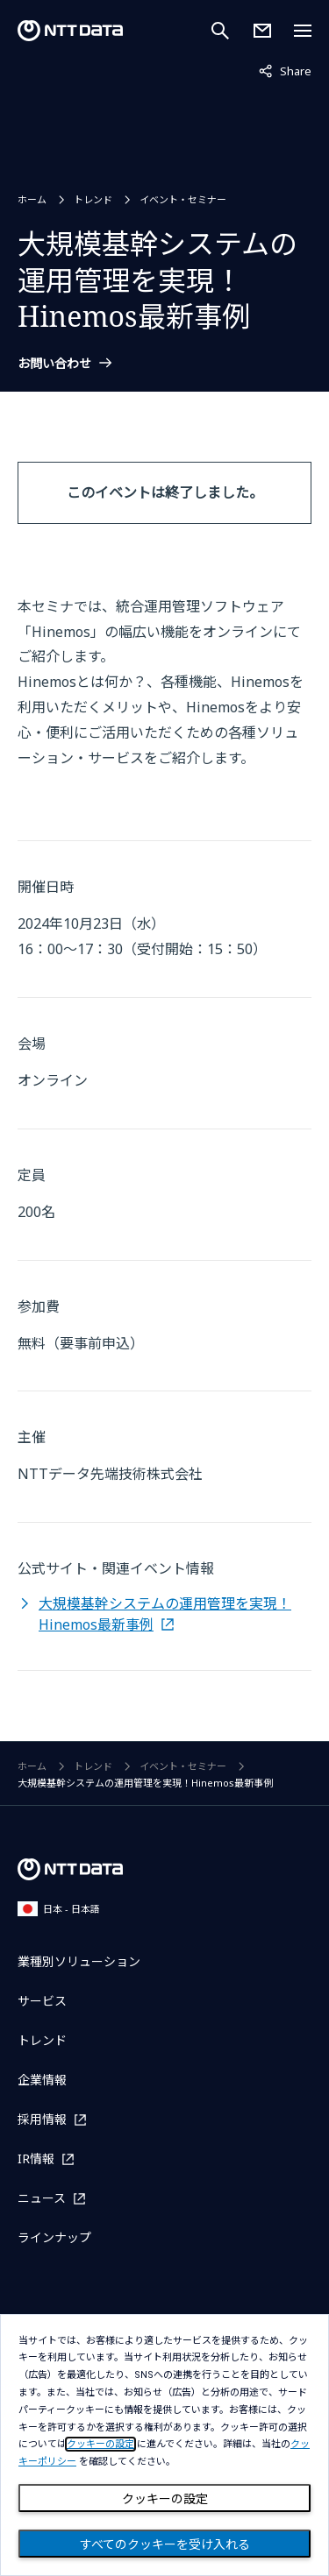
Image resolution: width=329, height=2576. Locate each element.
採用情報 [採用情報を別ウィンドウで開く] (42, 2119)
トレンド (93, 199)
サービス (42, 2000)
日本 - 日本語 (59, 1908)
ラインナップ (54, 2237)
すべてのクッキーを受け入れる (165, 2544)
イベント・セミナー (182, 199)
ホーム (32, 199)
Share (285, 70)
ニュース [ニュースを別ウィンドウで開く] (42, 2197)
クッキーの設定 (165, 2499)
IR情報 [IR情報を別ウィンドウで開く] (36, 2158)
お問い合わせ (54, 364)
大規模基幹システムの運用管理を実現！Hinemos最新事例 (165, 1614)
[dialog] (164, 2445)
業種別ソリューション (79, 1961)
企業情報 (42, 2079)
